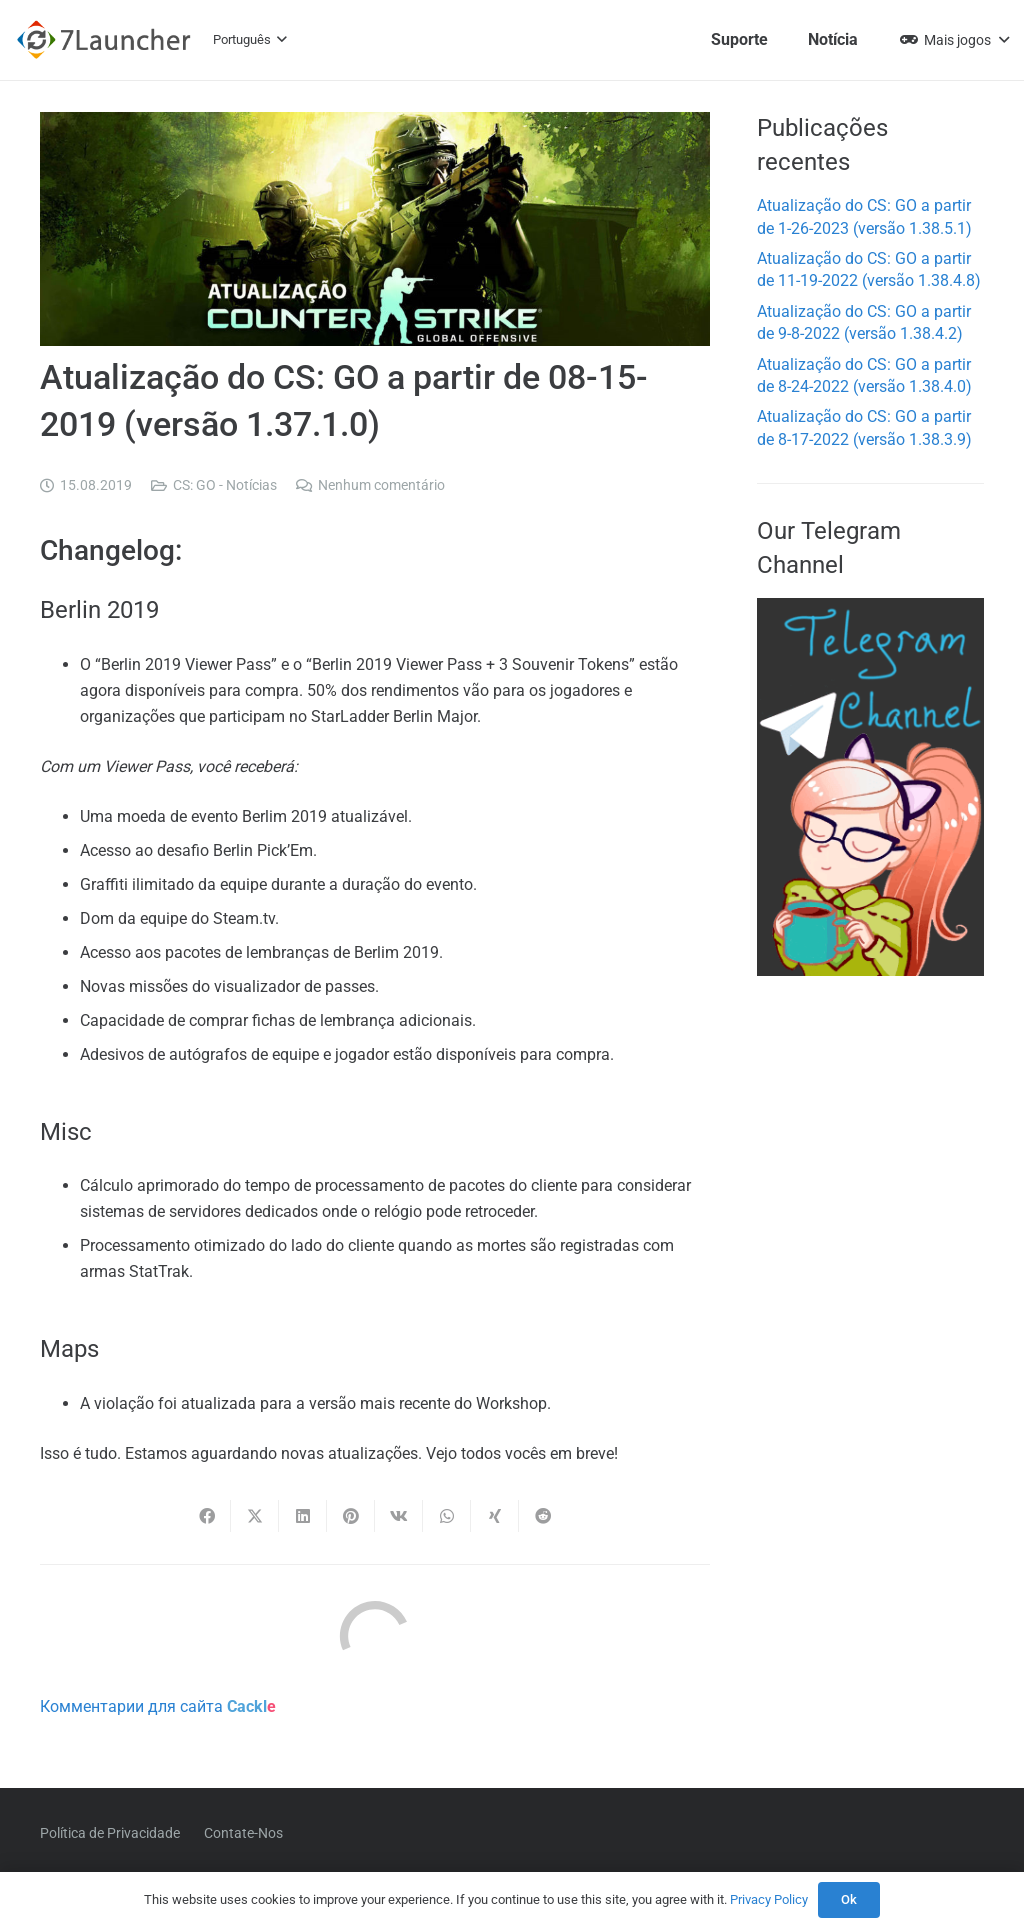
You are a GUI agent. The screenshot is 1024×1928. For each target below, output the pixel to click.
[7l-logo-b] (103, 40)
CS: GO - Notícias (225, 485)
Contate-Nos (243, 1833)
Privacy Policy (769, 1899)
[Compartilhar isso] (207, 1516)
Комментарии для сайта (158, 1706)
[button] (250, 40)
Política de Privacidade (110, 1833)
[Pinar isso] (351, 1516)
